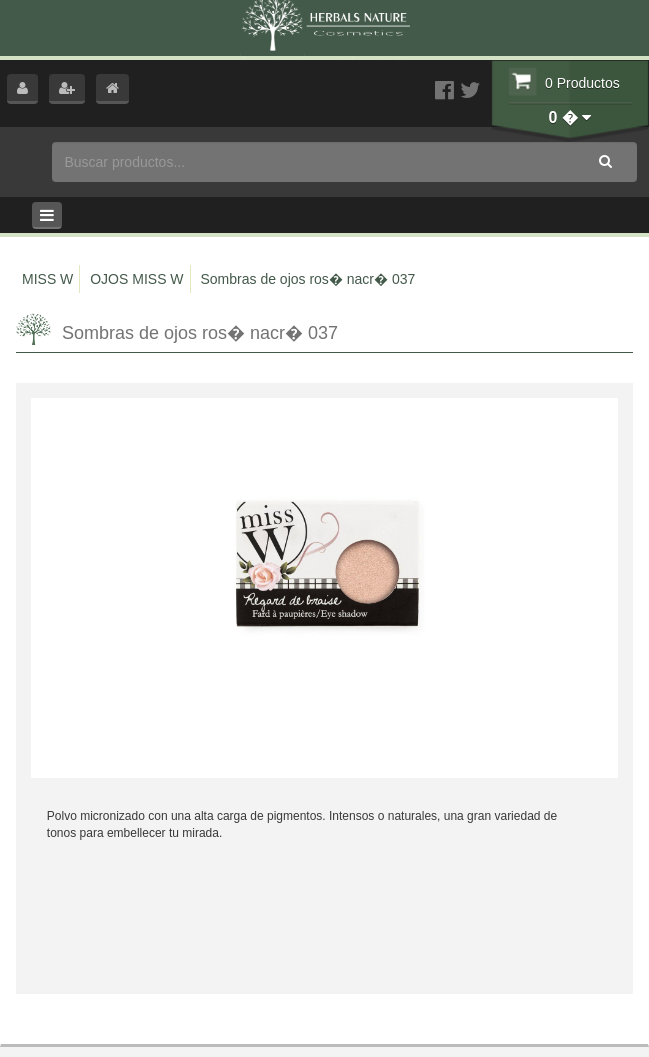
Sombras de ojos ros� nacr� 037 (307, 279)
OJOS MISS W (136, 279)
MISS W (47, 279)
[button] (22, 89)
